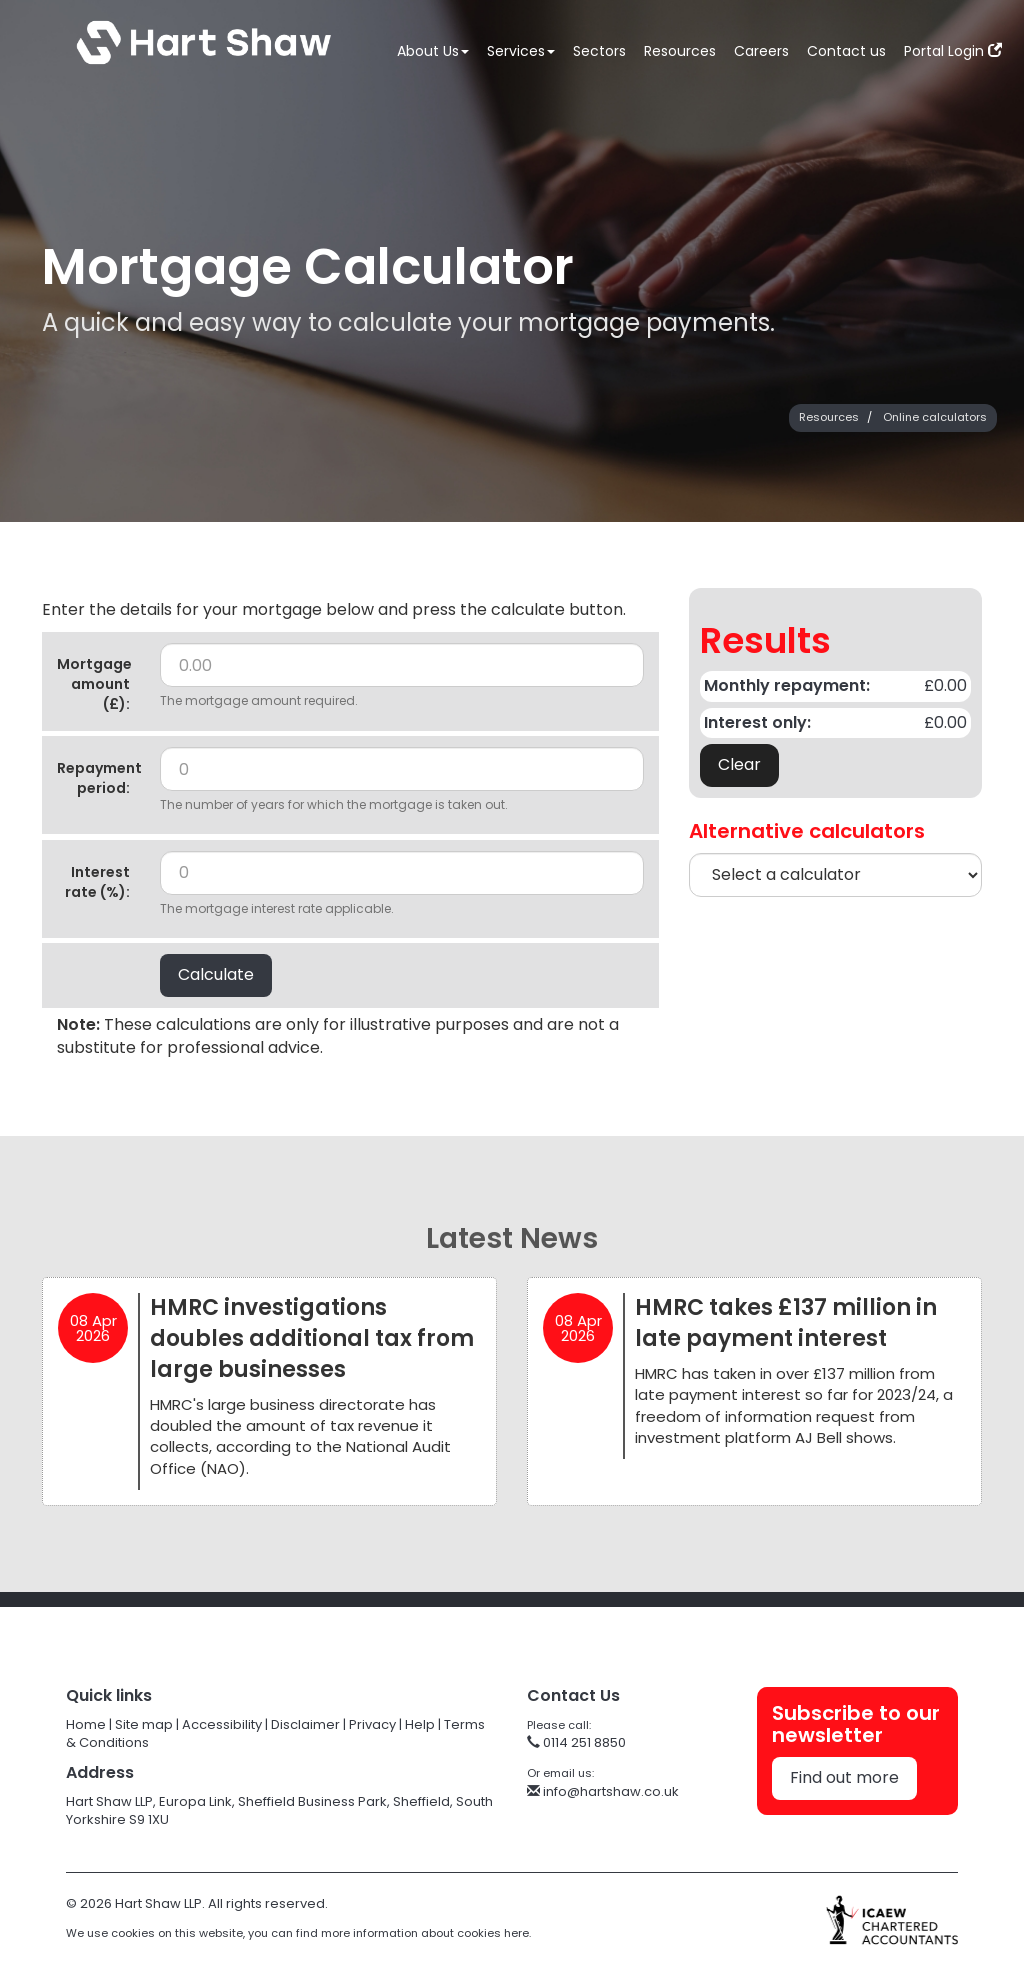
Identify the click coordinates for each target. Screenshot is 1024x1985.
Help (420, 1724)
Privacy (372, 1724)
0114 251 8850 (576, 1742)
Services (521, 51)
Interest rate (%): (97, 882)
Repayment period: (99, 778)
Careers (761, 51)
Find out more (844, 1777)
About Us (433, 51)
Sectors (599, 51)
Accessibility (222, 1724)
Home (86, 1724)
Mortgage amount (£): (94, 684)
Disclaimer (305, 1724)
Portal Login (953, 51)
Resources (680, 51)
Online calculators (935, 417)
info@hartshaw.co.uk (603, 1791)
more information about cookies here (425, 1933)
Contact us (846, 51)
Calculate (216, 974)
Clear (739, 764)
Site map (144, 1724)
